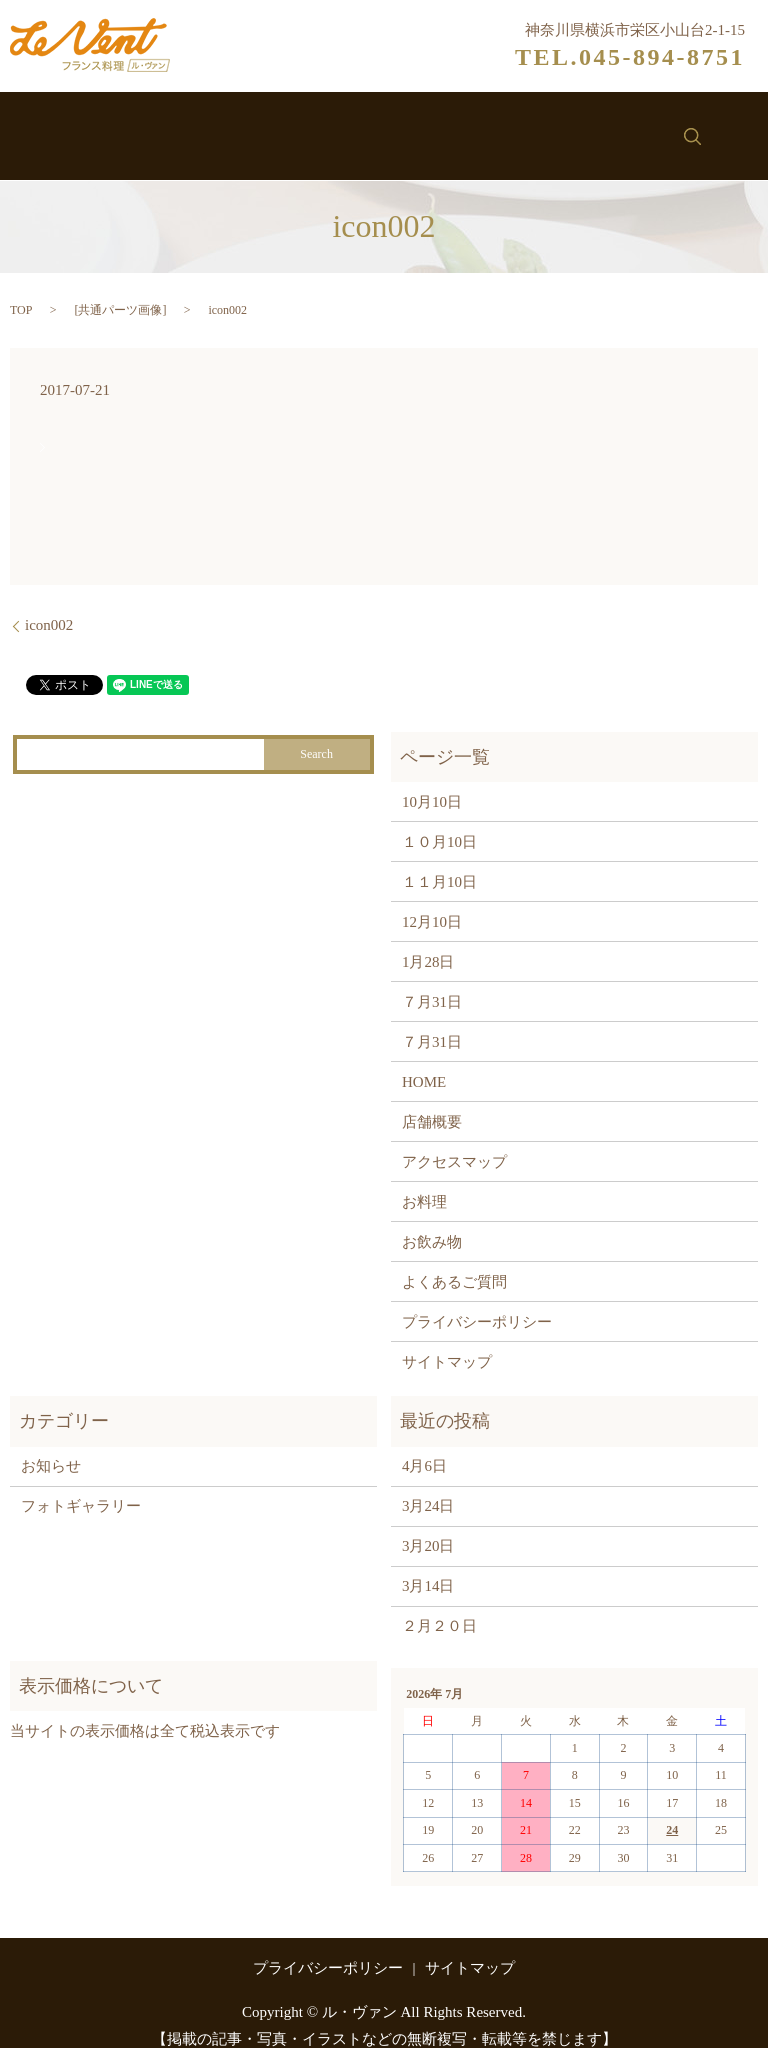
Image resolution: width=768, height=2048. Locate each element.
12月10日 (432, 901)
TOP (21, 289)
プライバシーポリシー (477, 1301)
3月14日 (428, 1566)
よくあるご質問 (454, 1261)
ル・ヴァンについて (180, 127)
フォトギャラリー (81, 1486)
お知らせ (514, 127)
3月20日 (428, 1526)
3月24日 (428, 1486)
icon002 (49, 605)
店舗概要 (432, 1101)
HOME (424, 1061)
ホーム (45, 127)
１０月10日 (439, 821)
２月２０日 (439, 1606)
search (734, 126)
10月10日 (432, 781)
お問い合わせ (633, 127)
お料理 (315, 127)
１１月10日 (439, 861)
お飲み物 (411, 127)
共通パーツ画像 (120, 289)
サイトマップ (447, 1341)
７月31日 (432, 981)
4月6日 (424, 1446)
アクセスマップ (454, 1141)
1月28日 (428, 941)
